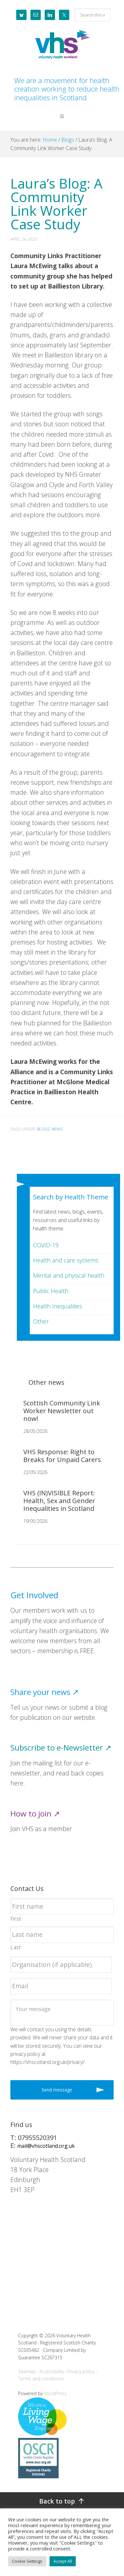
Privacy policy (81, 2371)
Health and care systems (65, 1260)
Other (41, 1321)
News (56, 1129)
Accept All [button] (62, 2561)
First (16, 1918)
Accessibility (51, 2371)
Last (16, 1947)
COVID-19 (46, 1245)
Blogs (43, 1129)
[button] (62, 121)
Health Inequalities (57, 1306)
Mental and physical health (68, 1275)
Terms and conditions (41, 2378)
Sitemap (27, 2371)
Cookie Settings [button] (27, 2561)
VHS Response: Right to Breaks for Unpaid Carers (62, 1455)
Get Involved (34, 1595)
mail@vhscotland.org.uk (46, 2145)
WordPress (55, 2393)
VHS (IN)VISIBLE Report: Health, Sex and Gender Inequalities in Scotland (59, 1501)
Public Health (50, 1291)
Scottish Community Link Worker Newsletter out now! (61, 1411)
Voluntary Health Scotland (62, 45)
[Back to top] (62, 2501)
